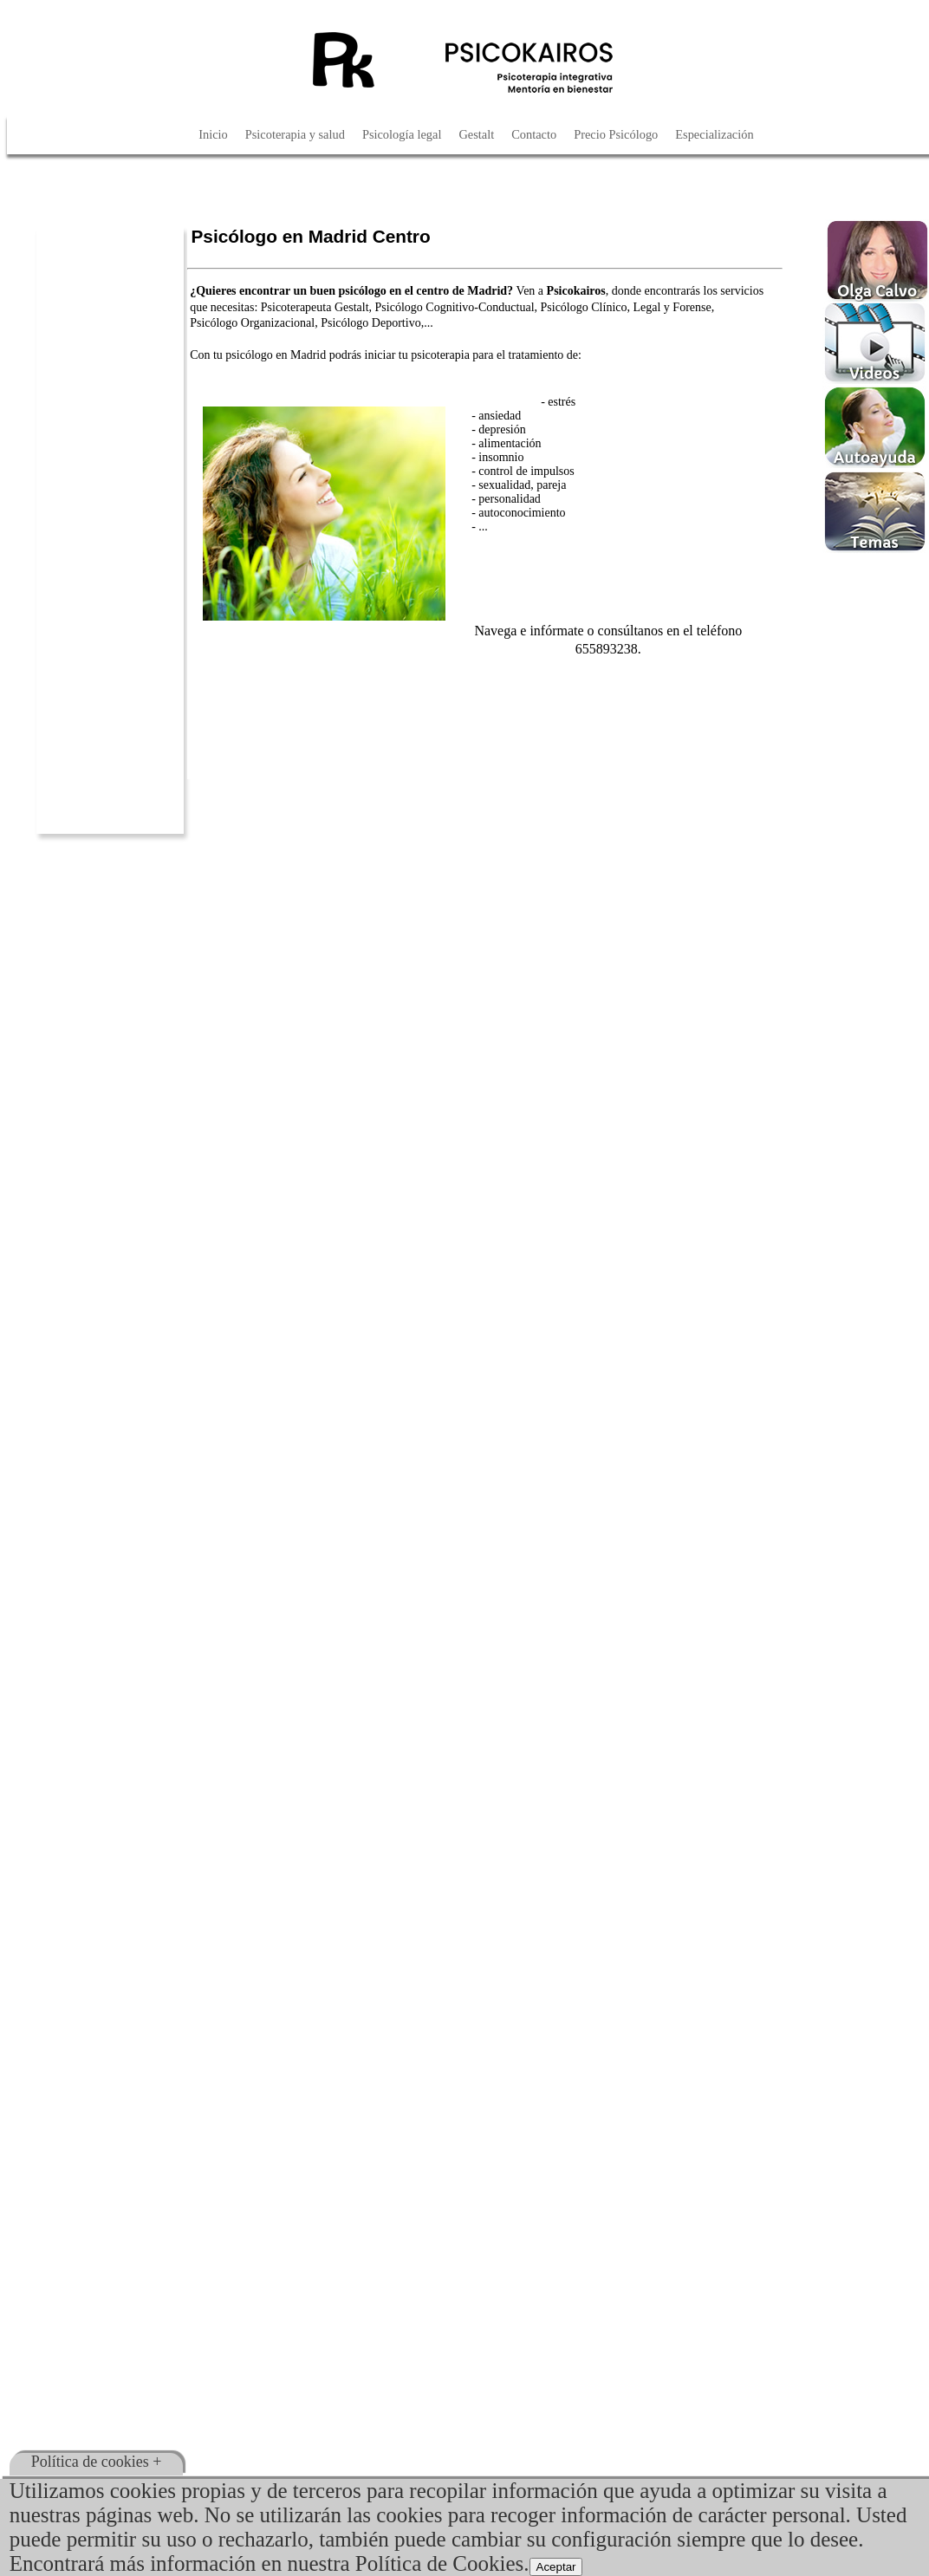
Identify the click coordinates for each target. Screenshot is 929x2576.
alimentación (509, 443)
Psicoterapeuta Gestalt (315, 307)
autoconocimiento (521, 512)
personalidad (509, 498)
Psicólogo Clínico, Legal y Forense (626, 307)
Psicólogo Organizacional (252, 322)
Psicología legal (402, 134)
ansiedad (499, 415)
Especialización (714, 134)
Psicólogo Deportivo (371, 322)
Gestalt (476, 134)
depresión (501, 429)
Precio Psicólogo (616, 134)
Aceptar (556, 2566)
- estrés (558, 401)
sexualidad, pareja (522, 484)
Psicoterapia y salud (295, 134)
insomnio (500, 457)
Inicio (213, 134)
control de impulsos (526, 471)
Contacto (533, 134)
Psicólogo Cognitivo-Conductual (455, 307)
